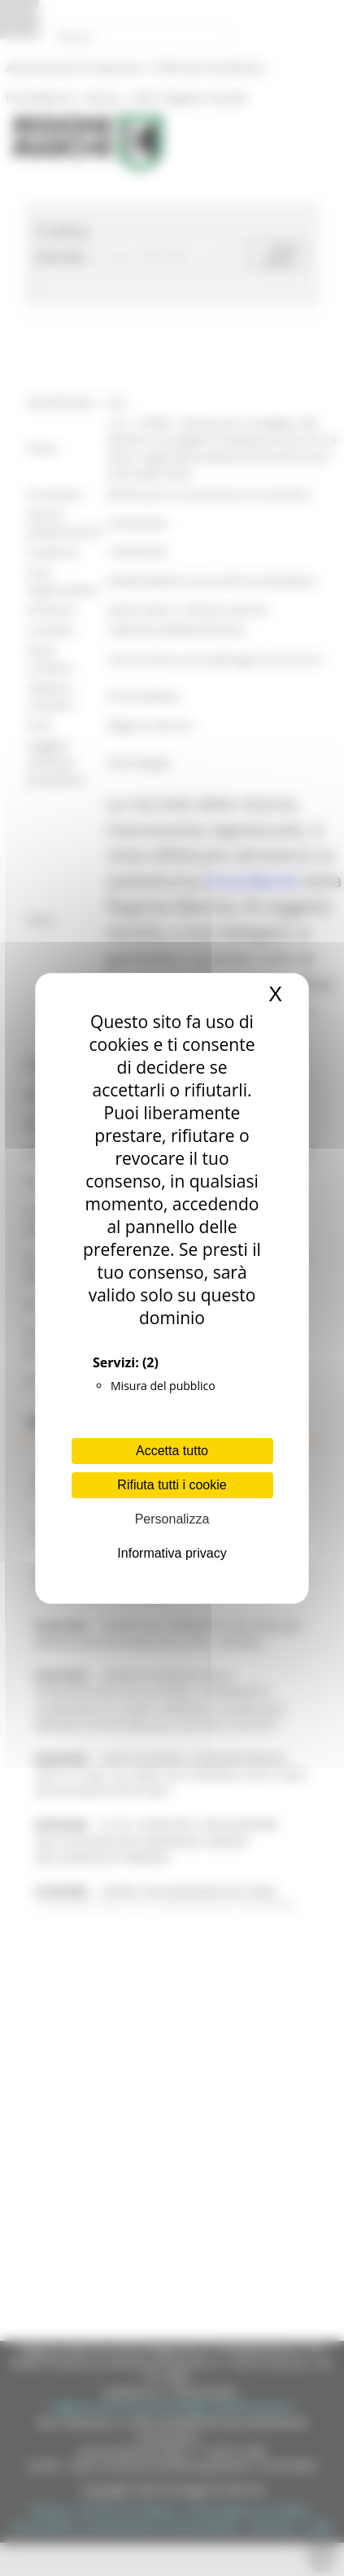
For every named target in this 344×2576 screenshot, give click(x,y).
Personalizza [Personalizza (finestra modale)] (172, 1519)
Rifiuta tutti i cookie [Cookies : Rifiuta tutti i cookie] (171, 1485)
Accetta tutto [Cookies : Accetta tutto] (172, 1451)
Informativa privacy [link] (171, 1553)
